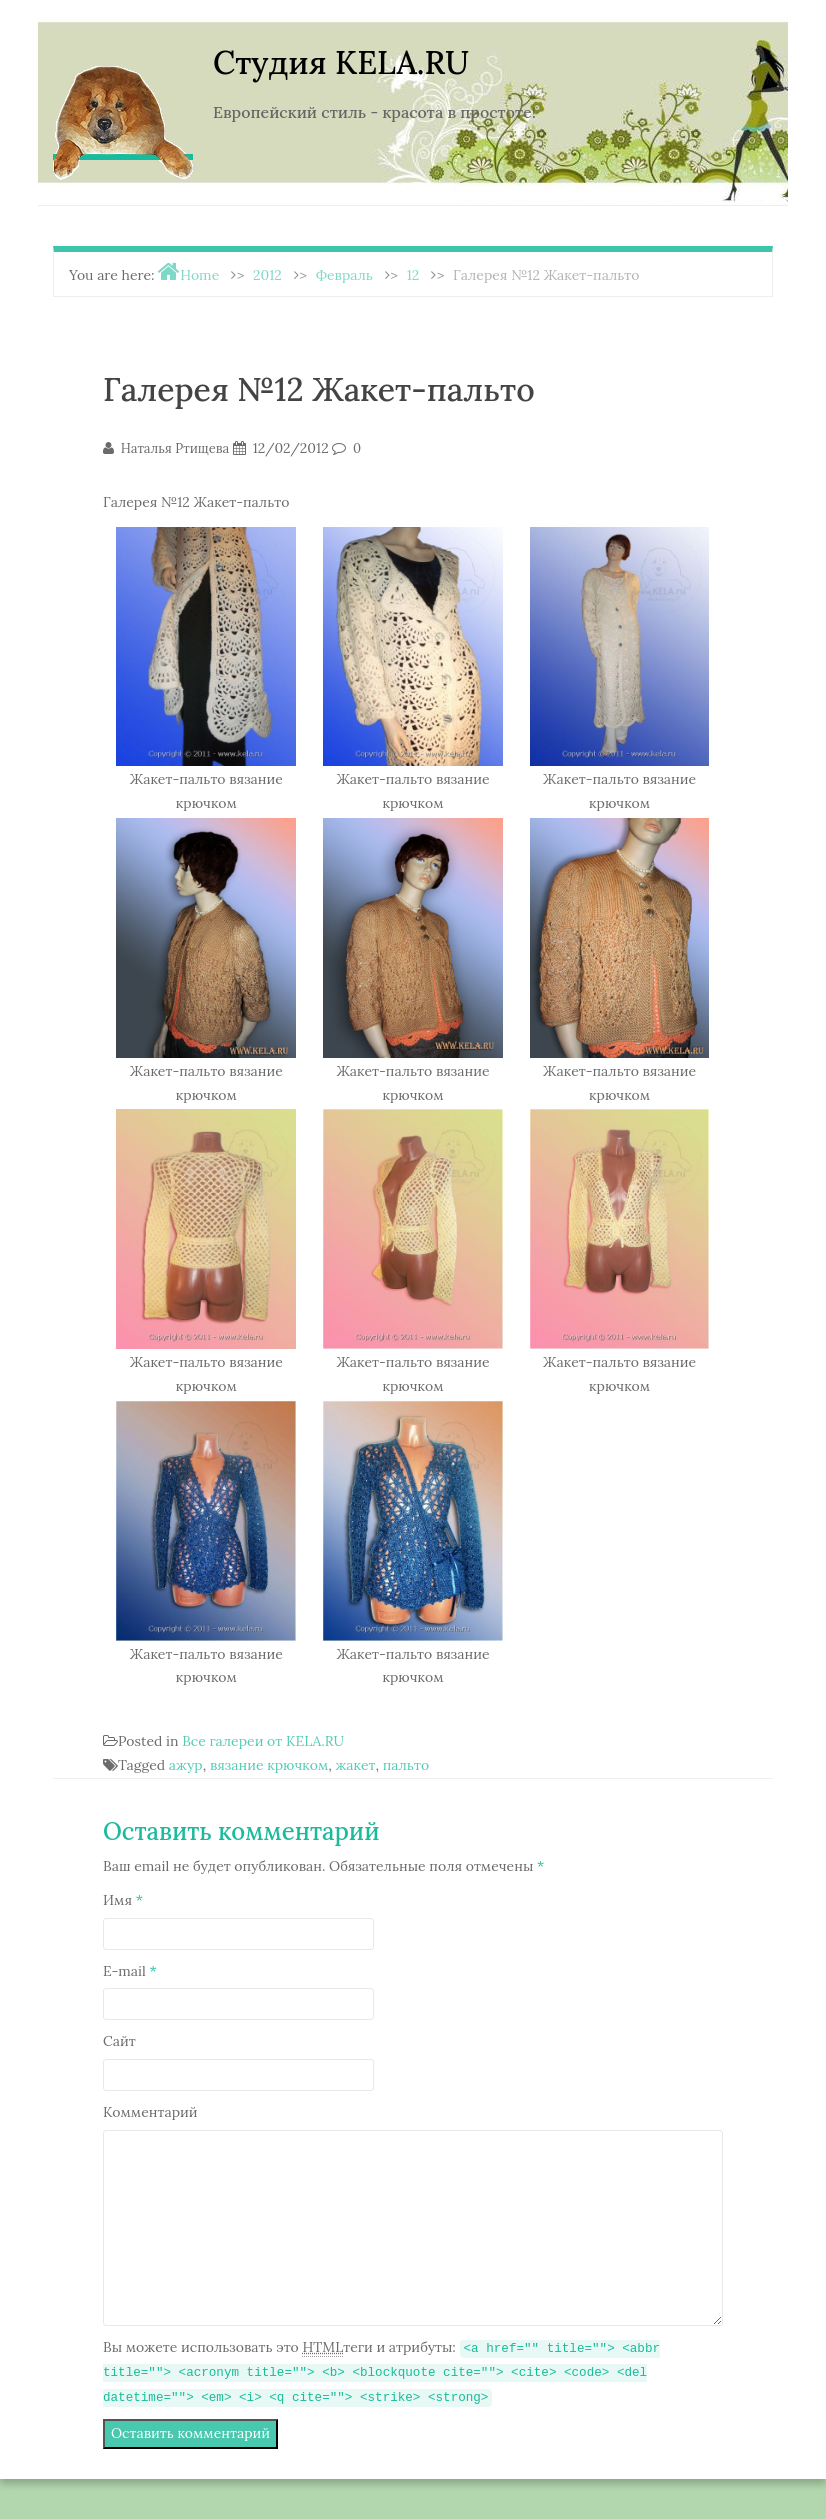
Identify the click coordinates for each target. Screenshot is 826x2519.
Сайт (119, 2041)
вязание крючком (269, 1765)
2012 (267, 275)
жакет (355, 1765)
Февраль (344, 275)
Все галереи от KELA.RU (263, 1741)
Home (199, 275)
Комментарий (150, 2112)
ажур (186, 1765)
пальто (406, 1765)
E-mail (130, 1971)
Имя (123, 1900)
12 (413, 275)
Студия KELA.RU (341, 62)
